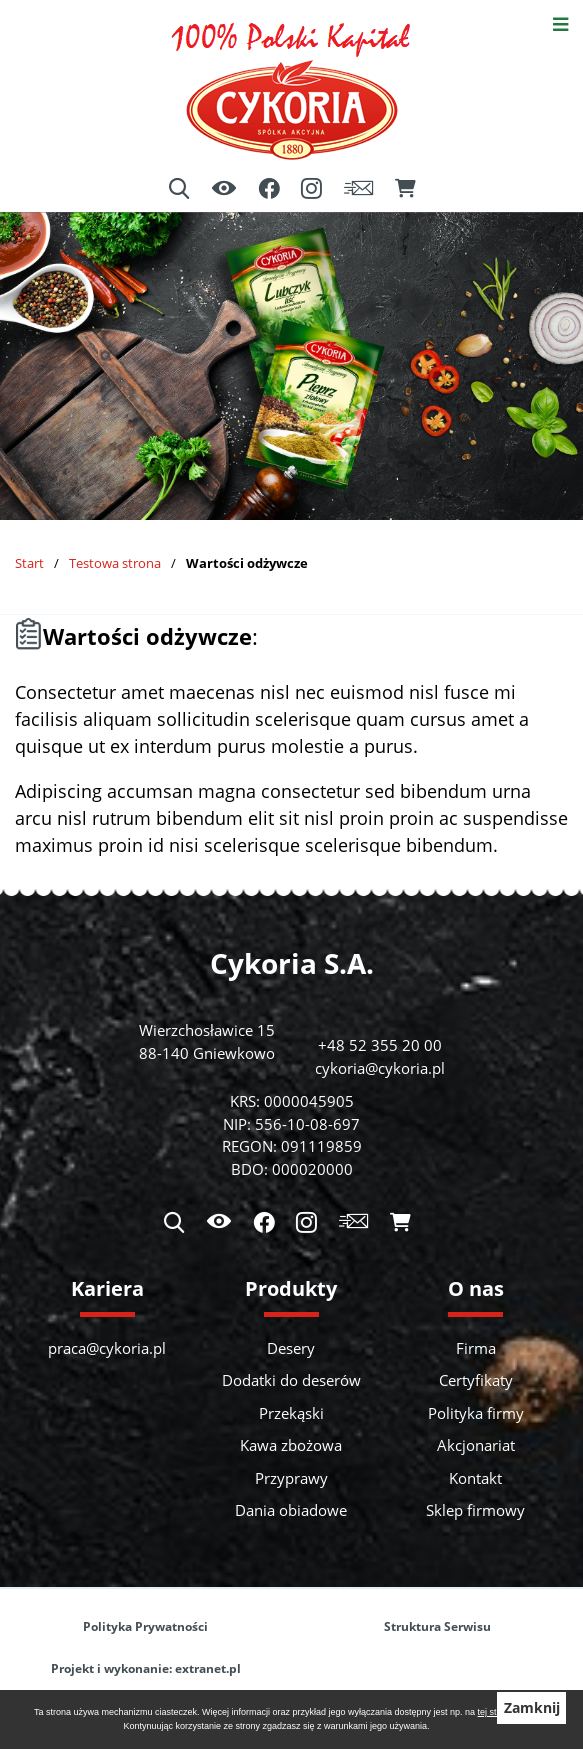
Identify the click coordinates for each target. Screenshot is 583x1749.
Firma (476, 1348)
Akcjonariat (476, 1445)
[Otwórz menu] (560, 22)
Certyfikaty (476, 1380)
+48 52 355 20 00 (380, 1045)
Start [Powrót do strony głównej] (29, 563)
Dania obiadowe (291, 1510)
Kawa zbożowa (291, 1445)
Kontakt (475, 1478)
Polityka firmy (476, 1413)
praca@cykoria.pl (107, 1348)
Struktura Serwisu (437, 1626)
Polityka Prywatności (145, 1626)
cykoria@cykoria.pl (380, 1068)
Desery (291, 1348)
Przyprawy (291, 1478)
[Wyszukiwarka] (179, 189)
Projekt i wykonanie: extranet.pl (146, 1668)
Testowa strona (115, 563)
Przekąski (291, 1413)
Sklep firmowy (475, 1510)
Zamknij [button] (532, 1708)
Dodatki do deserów (291, 1380)
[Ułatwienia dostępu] (224, 190)
